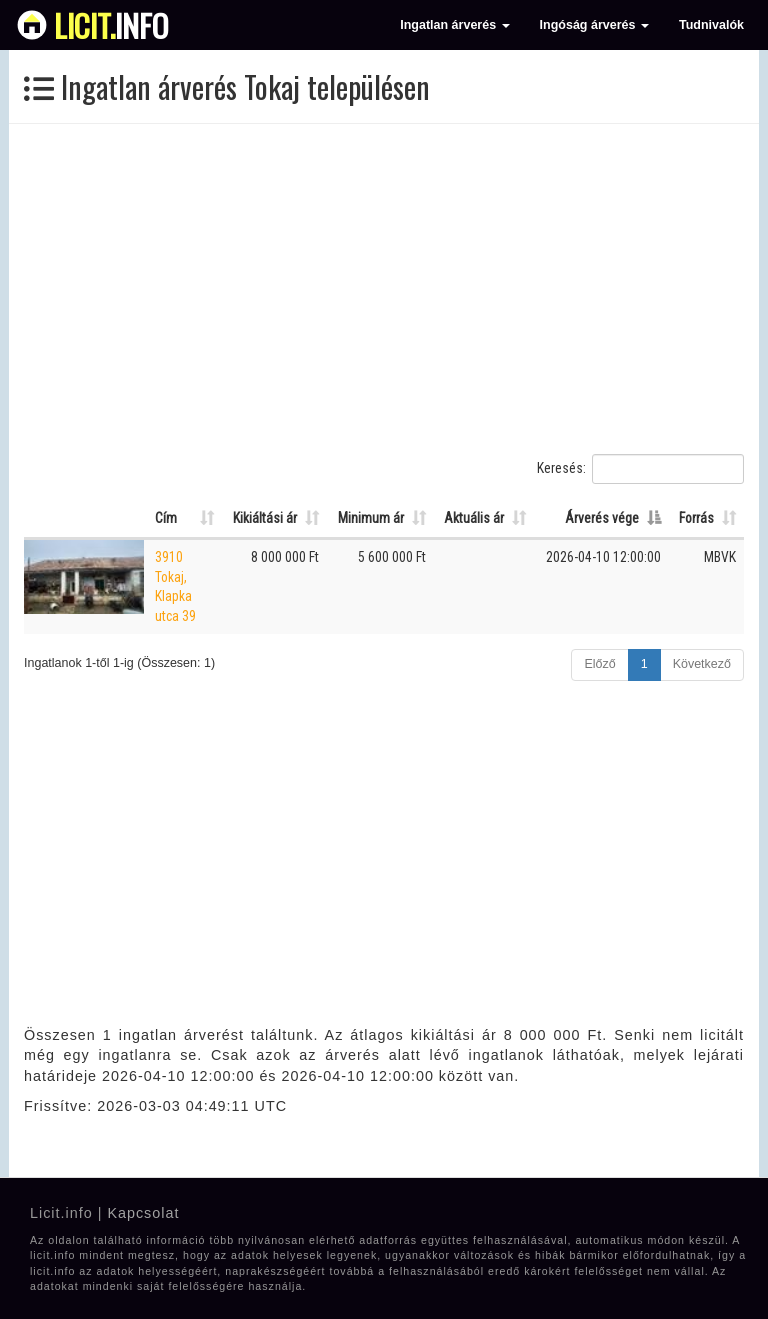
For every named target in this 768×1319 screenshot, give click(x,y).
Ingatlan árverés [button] (454, 25)
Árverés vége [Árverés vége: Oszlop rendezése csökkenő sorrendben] (602, 518)
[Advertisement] (384, 289)
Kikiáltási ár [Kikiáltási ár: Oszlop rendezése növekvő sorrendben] (265, 518)
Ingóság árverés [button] (594, 25)
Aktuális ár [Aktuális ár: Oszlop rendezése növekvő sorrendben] (474, 518)
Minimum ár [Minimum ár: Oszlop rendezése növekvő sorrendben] (371, 518)
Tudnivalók (711, 25)
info (111, 25)
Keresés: (640, 469)
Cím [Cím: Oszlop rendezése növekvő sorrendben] (166, 518)
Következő (702, 664)
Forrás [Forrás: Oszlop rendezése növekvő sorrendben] (696, 518)
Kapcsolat (143, 1213)
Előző (599, 664)
